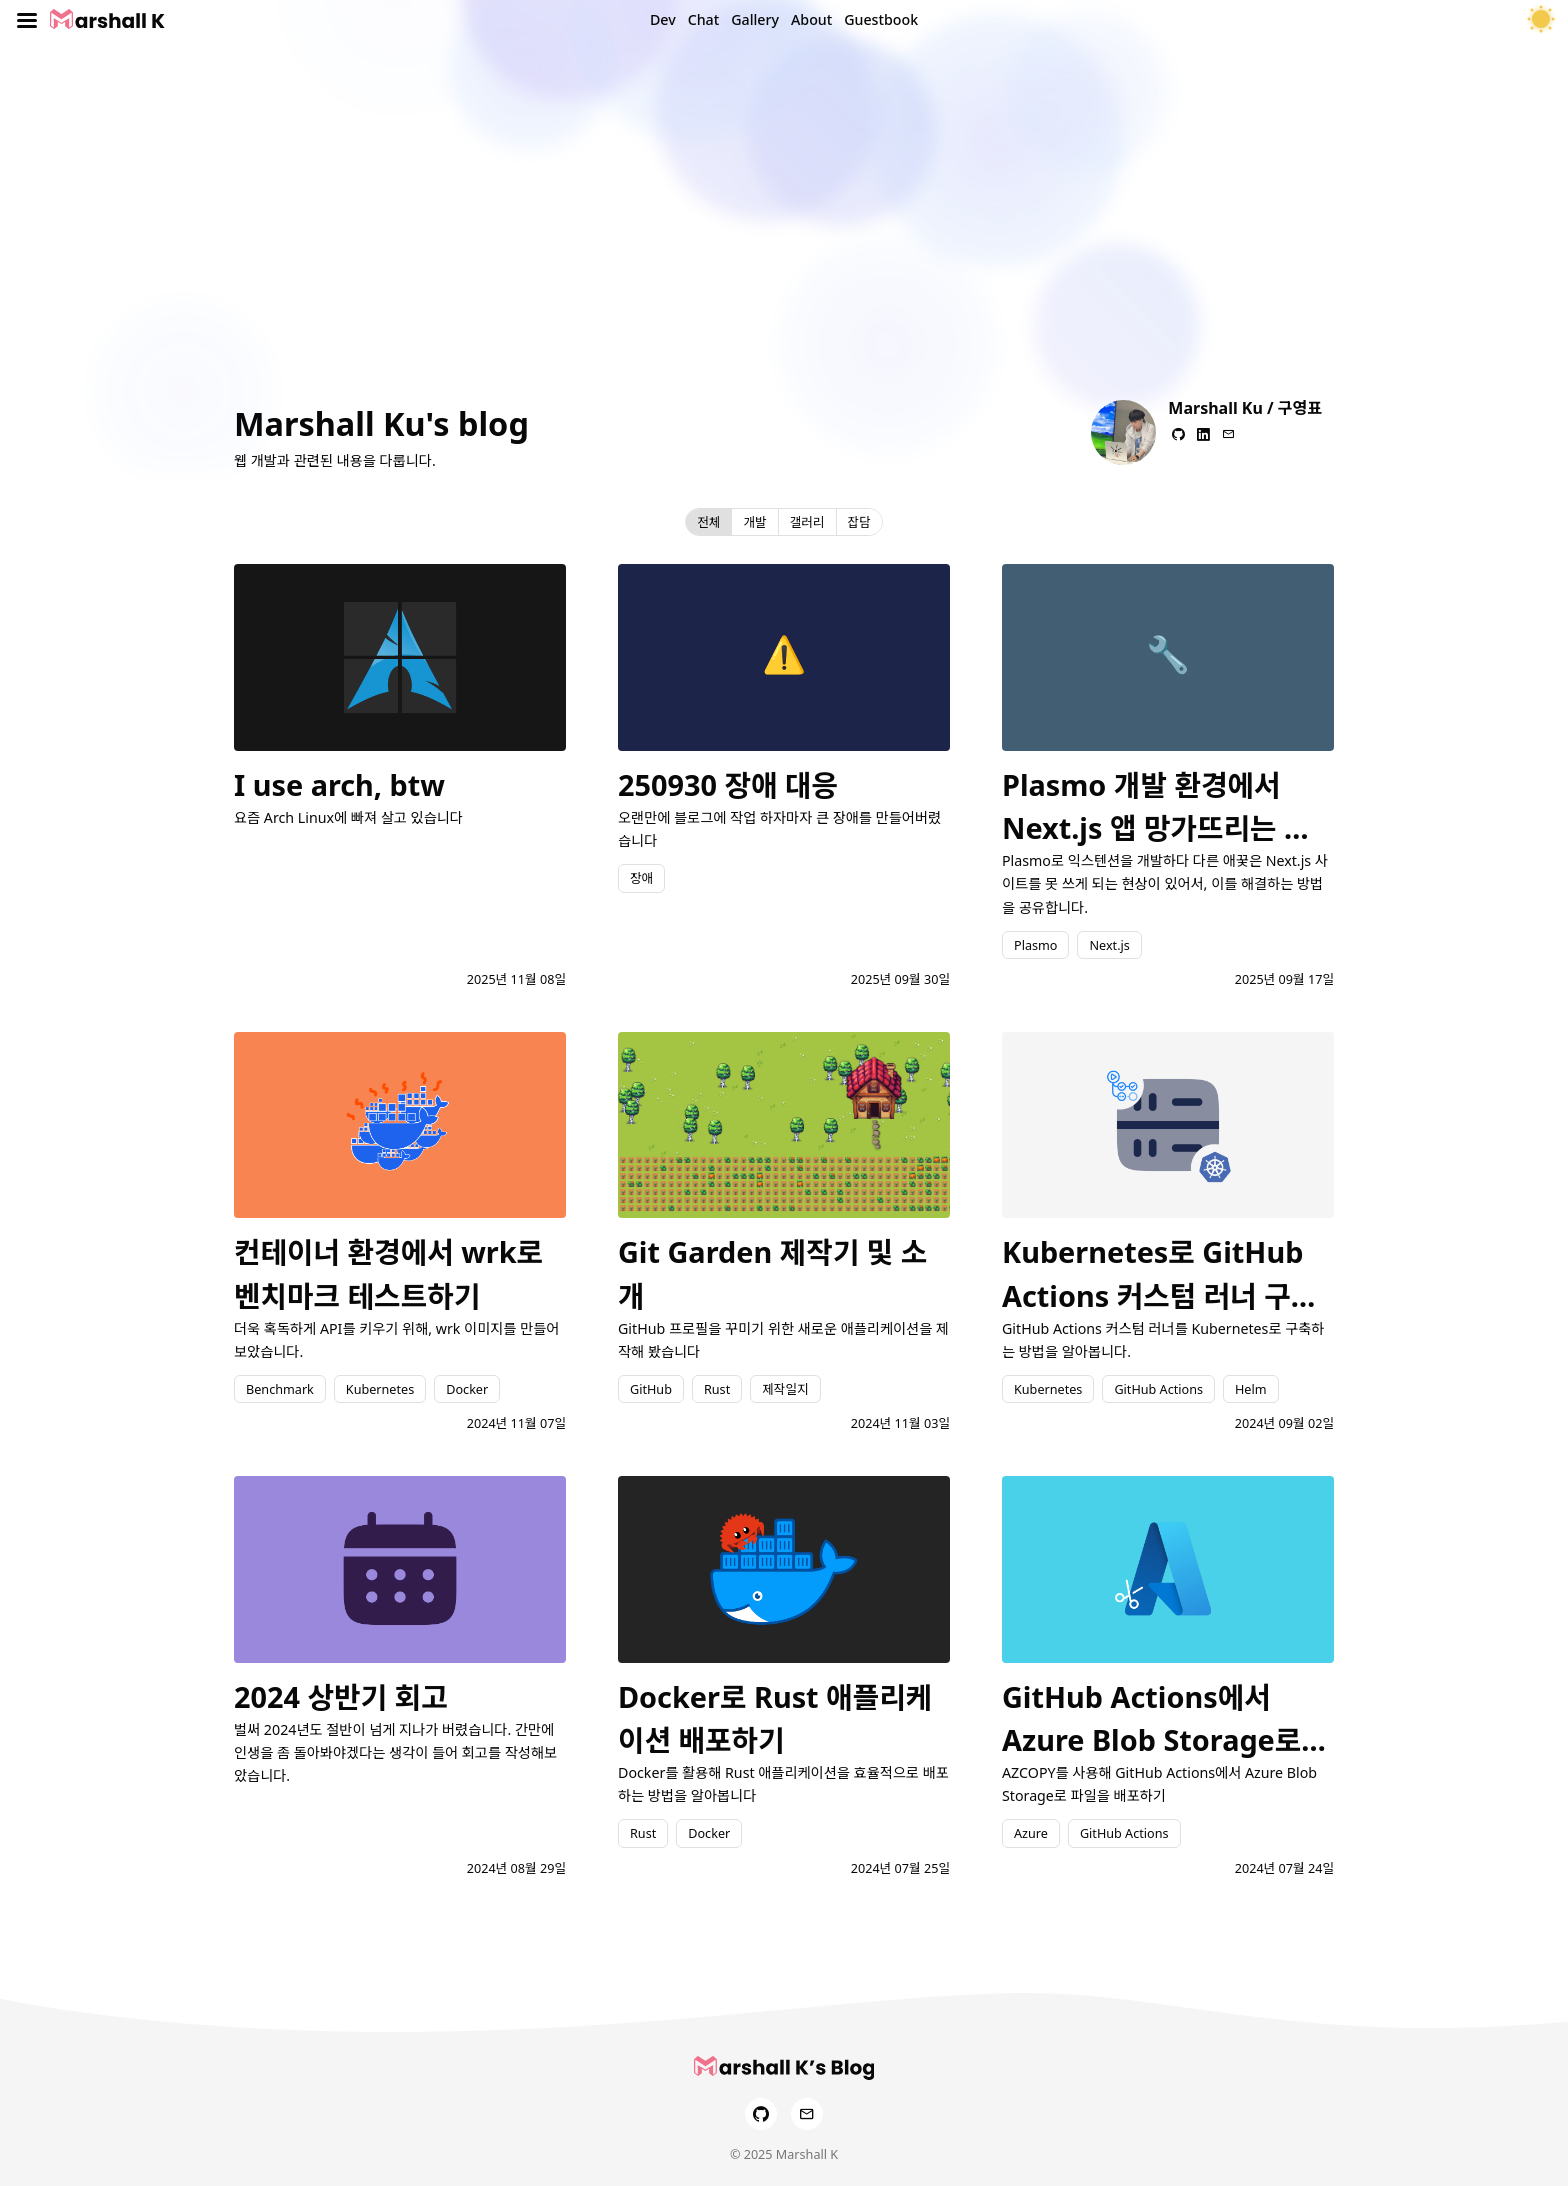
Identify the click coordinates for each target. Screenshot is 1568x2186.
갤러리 (807, 522)
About (811, 19)
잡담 (859, 522)
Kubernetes (380, 1389)
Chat (704, 19)
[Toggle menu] (27, 20)
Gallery (755, 19)
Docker (467, 1389)
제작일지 (785, 1389)
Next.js (1109, 945)
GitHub (651, 1389)
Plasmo (1035, 945)
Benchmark (280, 1389)
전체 (708, 522)
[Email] (807, 2114)
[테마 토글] (1541, 20)
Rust (717, 1389)
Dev (663, 19)
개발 (754, 522)
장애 (641, 878)
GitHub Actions (1158, 1389)
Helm (1251, 1389)
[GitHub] (761, 2114)
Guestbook (881, 19)
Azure (1031, 1833)
